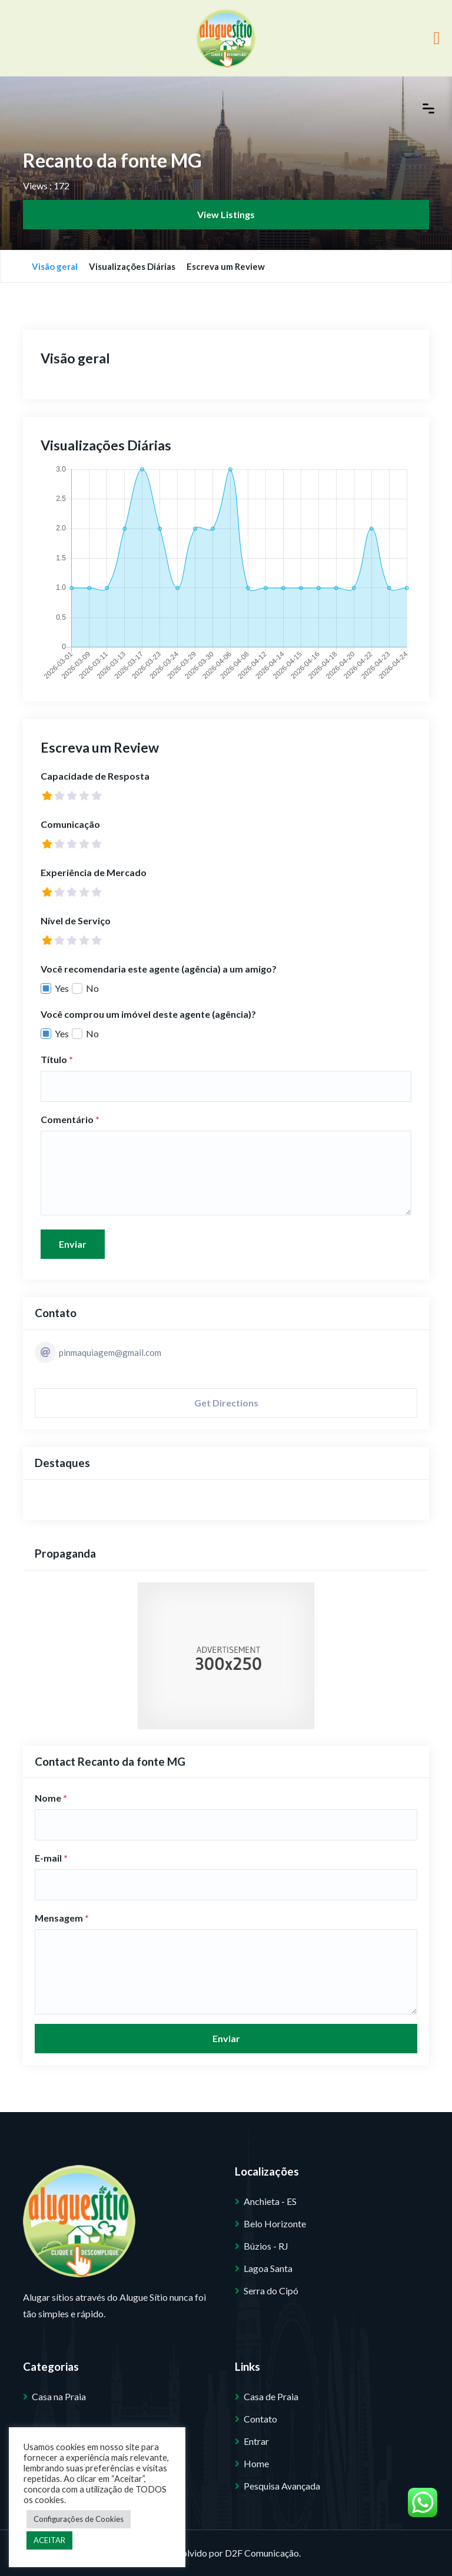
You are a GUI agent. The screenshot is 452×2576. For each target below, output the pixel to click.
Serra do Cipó (271, 2290)
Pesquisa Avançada (282, 2485)
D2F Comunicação (262, 2552)
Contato (260, 2418)
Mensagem (62, 1917)
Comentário (70, 1119)
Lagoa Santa (268, 2268)
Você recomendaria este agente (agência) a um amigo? (159, 968)
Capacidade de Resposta (95, 775)
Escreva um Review (226, 266)
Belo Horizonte (275, 2223)
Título (57, 1059)
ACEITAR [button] (49, 2540)
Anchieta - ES (270, 2201)
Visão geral (55, 266)
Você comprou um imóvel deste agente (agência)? (148, 1014)
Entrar (256, 2441)
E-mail (51, 1857)
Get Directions (226, 1402)
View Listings (226, 214)
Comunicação (70, 824)
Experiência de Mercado (94, 872)
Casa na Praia (59, 2396)
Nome (51, 1797)
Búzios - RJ (266, 2245)
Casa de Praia (271, 2396)
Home (256, 2463)
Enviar (73, 1243)
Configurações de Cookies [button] (79, 2519)
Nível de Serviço (76, 920)
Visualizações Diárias (132, 266)
